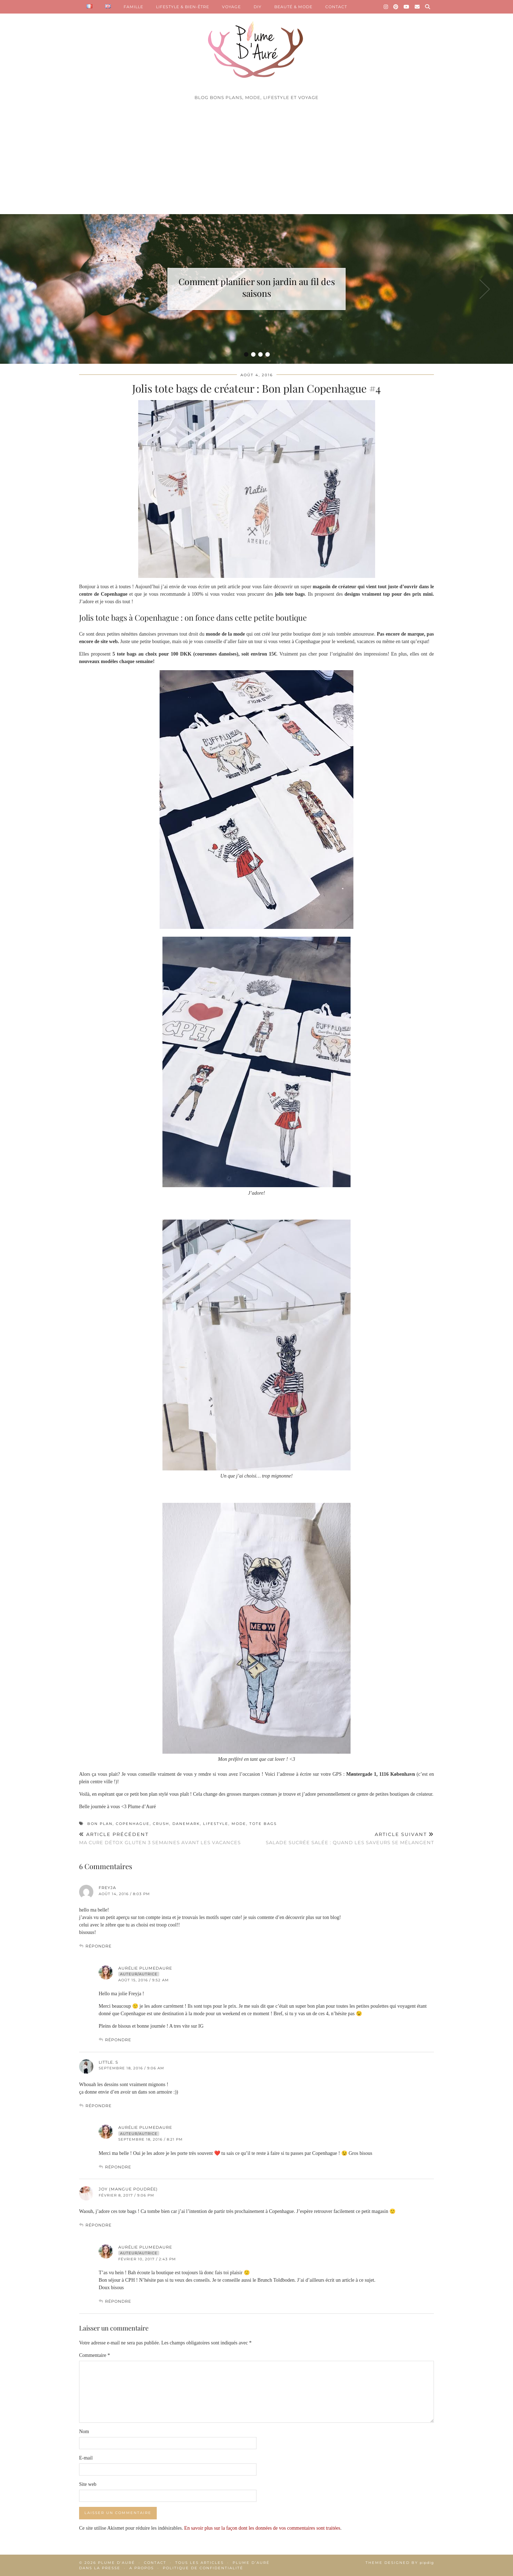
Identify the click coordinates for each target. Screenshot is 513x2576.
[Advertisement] (256, 161)
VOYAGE (231, 6)
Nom (84, 2431)
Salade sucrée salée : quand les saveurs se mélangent (350, 1838)
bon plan (100, 1823)
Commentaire (94, 2355)
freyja (107, 1887)
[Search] (427, 7)
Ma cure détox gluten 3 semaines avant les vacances (160, 1838)
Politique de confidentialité (203, 2568)
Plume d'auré (116, 2562)
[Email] (417, 7)
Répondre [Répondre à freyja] (99, 1946)
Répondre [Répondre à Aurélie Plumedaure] (118, 2039)
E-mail (86, 2458)
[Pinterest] (396, 7)
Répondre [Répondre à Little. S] (99, 2105)
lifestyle (215, 1823)
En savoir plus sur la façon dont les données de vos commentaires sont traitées (262, 2528)
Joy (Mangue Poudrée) (128, 2189)
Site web (88, 2484)
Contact (155, 2562)
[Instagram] (386, 7)
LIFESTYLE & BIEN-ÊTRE (182, 6)
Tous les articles (199, 2562)
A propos (141, 2568)
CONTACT (336, 6)
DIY (257, 6)
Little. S (108, 2062)
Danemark (186, 1823)
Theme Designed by (400, 2562)
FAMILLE (133, 6)
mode (239, 1823)
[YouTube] (407, 7)
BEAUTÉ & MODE (293, 6)
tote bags (263, 1823)
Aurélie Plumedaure (145, 1968)
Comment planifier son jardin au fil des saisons (256, 287)
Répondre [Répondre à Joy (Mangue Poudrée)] (99, 2225)
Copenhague (133, 1823)
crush (161, 1823)
